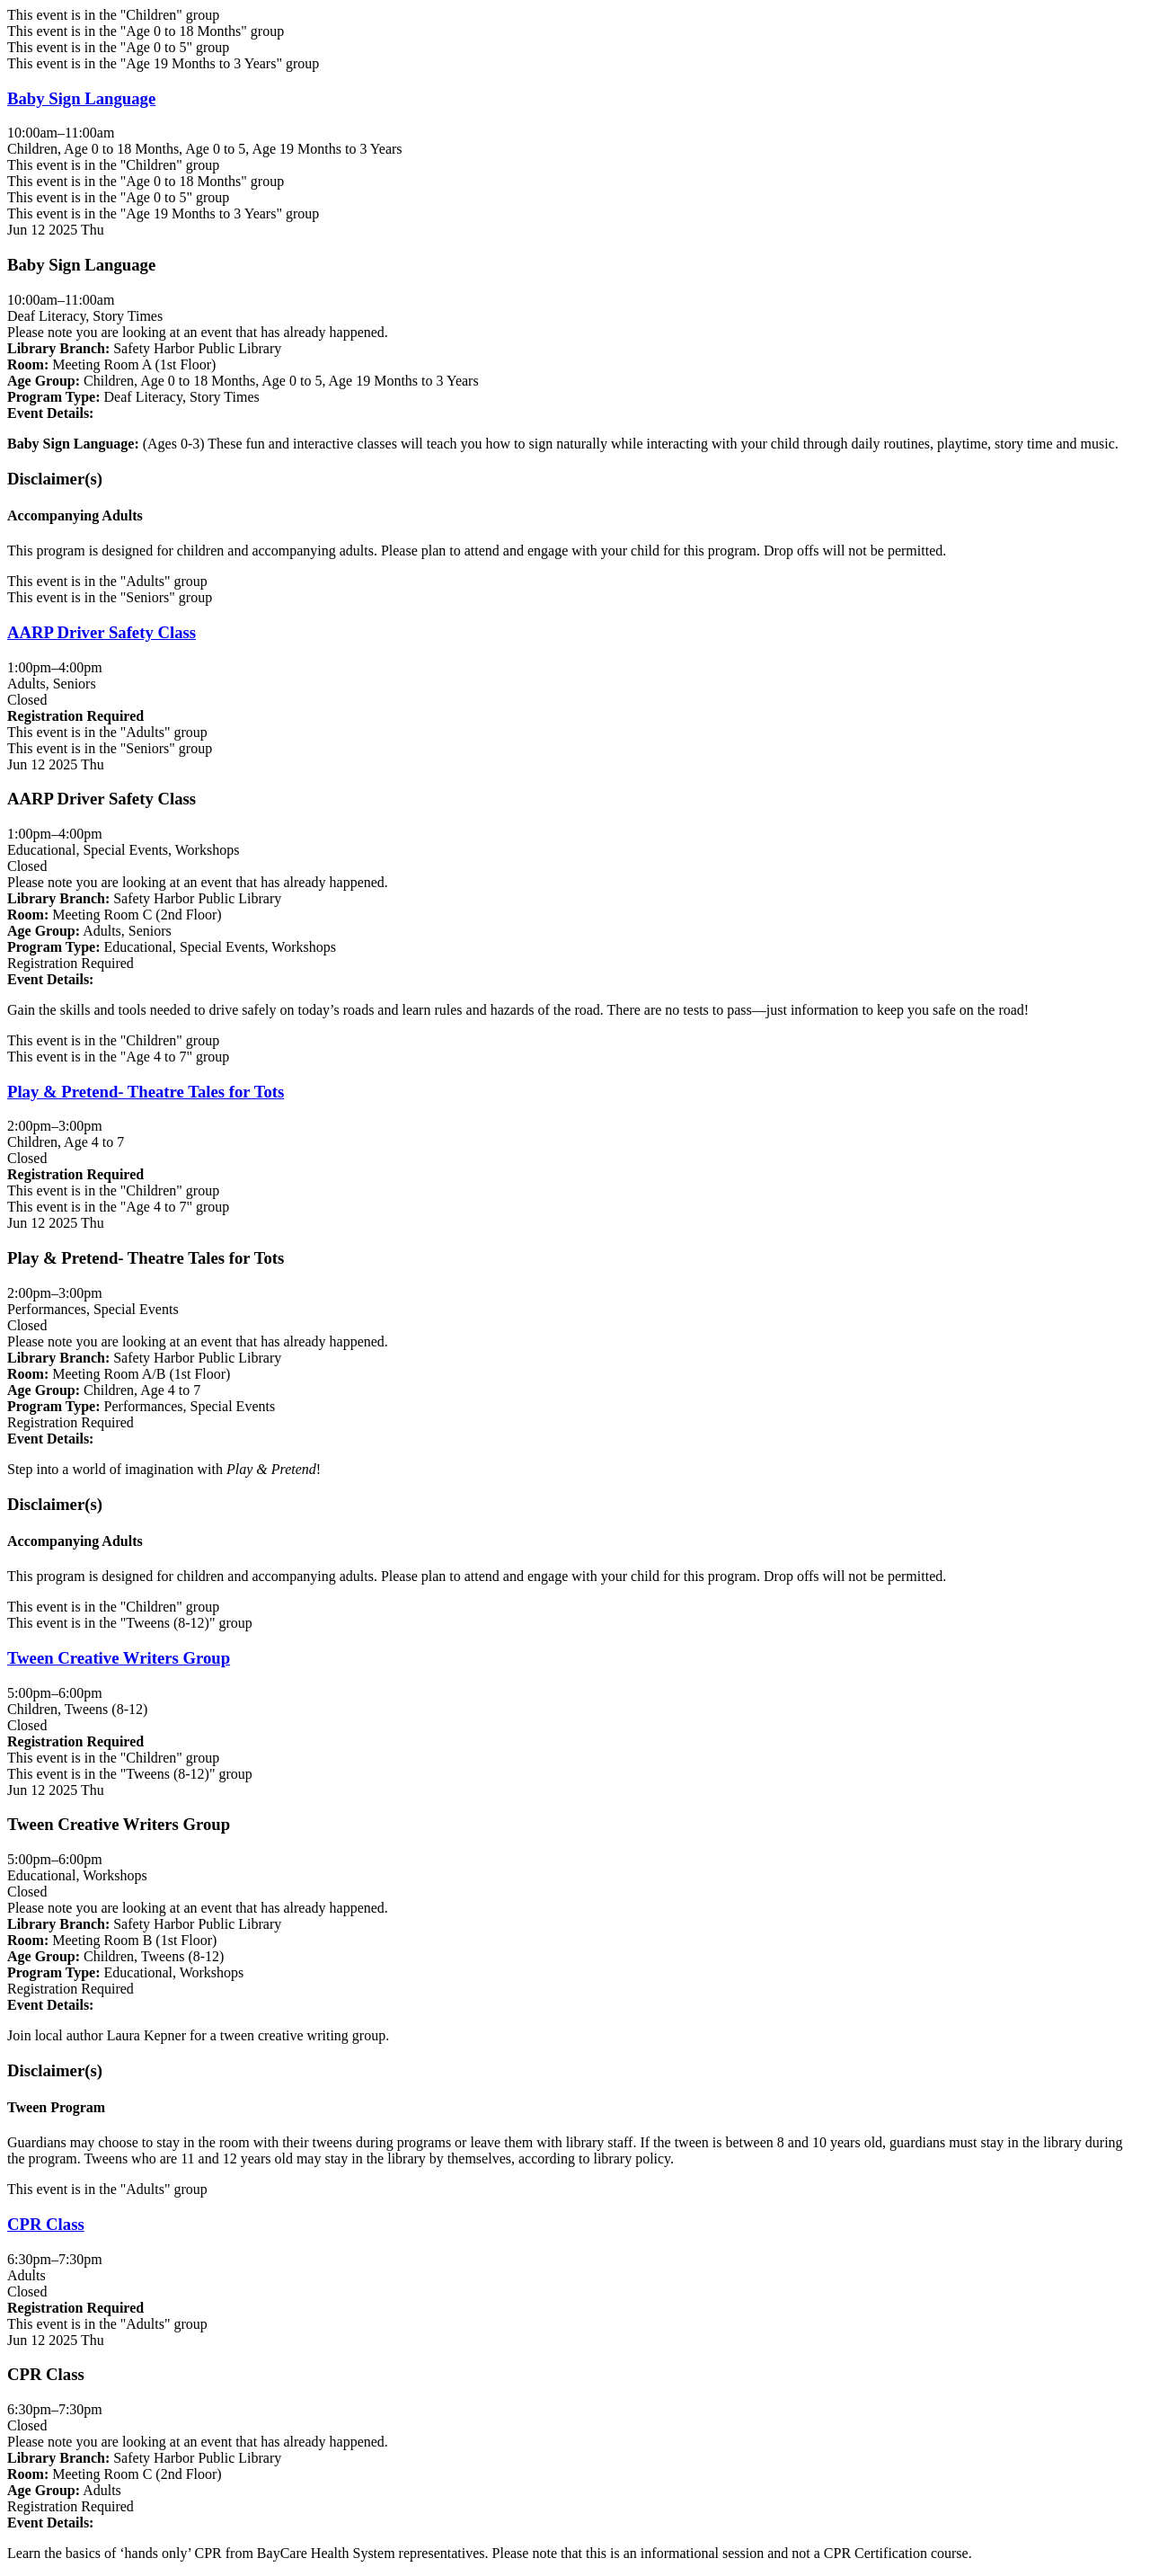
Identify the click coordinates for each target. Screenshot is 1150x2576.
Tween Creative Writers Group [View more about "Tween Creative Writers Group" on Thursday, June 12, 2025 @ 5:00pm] (118, 1657)
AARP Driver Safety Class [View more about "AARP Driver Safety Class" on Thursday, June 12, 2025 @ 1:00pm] (101, 632)
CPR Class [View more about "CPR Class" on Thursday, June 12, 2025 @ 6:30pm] (45, 2224)
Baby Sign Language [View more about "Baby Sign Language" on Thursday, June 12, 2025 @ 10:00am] (81, 98)
